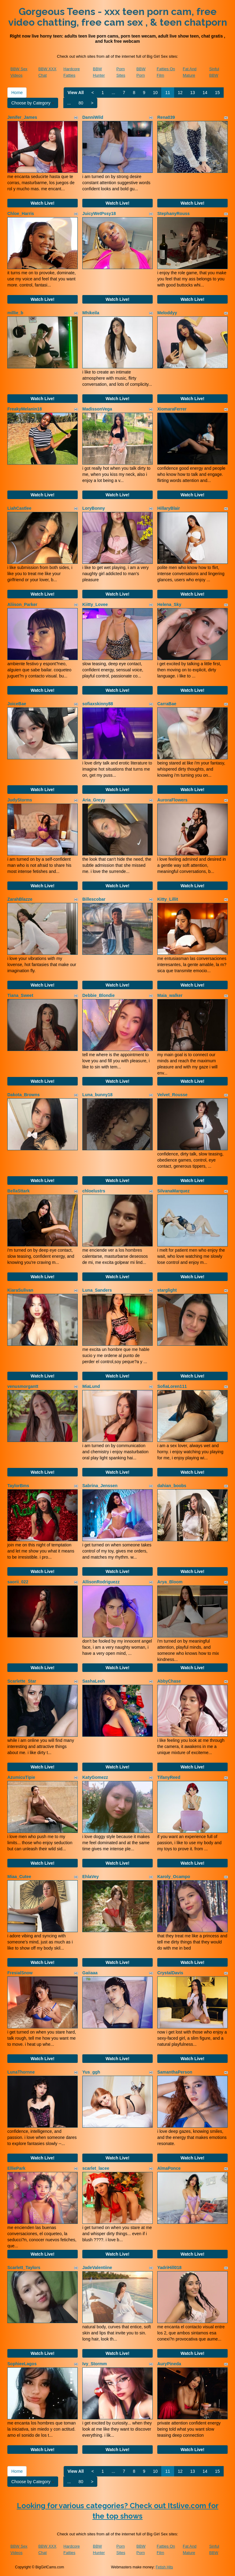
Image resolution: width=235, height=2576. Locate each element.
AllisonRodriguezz (101, 1581)
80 (80, 102)
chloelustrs (93, 1190)
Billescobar (93, 899)
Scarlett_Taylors (23, 2267)
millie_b (15, 312)
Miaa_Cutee (19, 1876)
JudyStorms (19, 799)
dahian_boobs (171, 1485)
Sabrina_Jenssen (100, 1485)
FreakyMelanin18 (24, 409)
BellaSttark (18, 1190)
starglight (167, 1290)
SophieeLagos (22, 2363)
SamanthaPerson (174, 2072)
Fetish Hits (164, 2567)
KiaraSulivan (20, 1290)
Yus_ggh (91, 2072)
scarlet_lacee (95, 2168)
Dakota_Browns (23, 1094)
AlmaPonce (169, 2168)
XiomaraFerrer (172, 409)
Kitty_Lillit (167, 899)
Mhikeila (90, 312)
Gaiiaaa (90, 1972)
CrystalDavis (170, 1972)
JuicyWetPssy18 (99, 213)
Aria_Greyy (93, 799)
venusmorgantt (22, 1386)
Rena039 (166, 117)
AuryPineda (169, 2363)
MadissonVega (97, 409)
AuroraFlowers (172, 799)
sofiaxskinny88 (97, 703)
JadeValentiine (97, 2267)
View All (76, 92)
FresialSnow (19, 1972)
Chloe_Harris (20, 213)
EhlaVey (90, 1876)
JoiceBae (16, 703)
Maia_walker (170, 995)
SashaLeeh (93, 1681)
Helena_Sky (169, 604)
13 (192, 92)
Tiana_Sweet (20, 995)
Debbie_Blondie (98, 995)
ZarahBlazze (19, 899)
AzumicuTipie (21, 1777)
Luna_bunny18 (97, 1094)
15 (217, 92)
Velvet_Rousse (172, 1094)
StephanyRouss (173, 213)
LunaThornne (21, 2072)
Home (17, 92)
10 (155, 92)
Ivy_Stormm (94, 2363)
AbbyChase (169, 1681)
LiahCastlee (19, 508)
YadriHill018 (169, 2267)
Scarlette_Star (21, 1681)
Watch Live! (42, 203)
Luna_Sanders (97, 1290)
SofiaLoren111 (172, 1386)
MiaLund (91, 1386)
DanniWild (92, 117)
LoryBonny (93, 508)
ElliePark (16, 2168)
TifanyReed (168, 1777)
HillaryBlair (168, 508)
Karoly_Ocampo (173, 1876)
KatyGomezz (95, 1777)
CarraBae (166, 703)
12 (180, 92)
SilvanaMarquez (173, 1190)
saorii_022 (17, 1581)
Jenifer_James (22, 117)
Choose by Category (32, 102)
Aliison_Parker (22, 604)
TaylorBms (18, 1485)
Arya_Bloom (169, 1581)
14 (205, 92)
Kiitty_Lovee (95, 604)
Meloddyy (167, 312)
